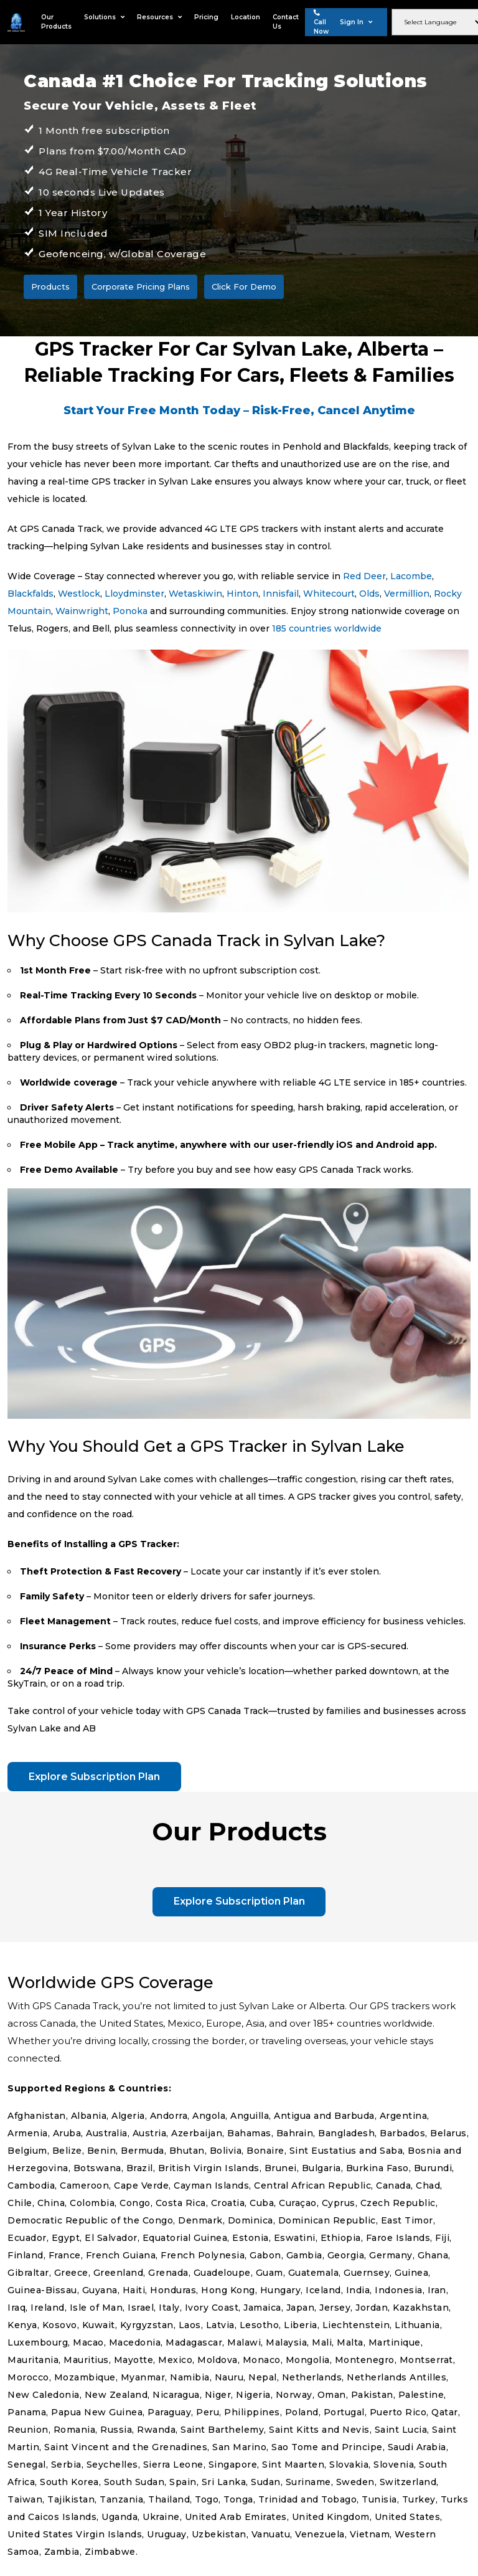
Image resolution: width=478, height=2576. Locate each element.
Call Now (321, 22)
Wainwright (81, 611)
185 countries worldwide (327, 628)
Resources (159, 17)
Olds (369, 593)
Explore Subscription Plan (95, 1777)
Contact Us (286, 22)
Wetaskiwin (195, 593)
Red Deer (364, 576)
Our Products (56, 22)
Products (50, 286)
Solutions (104, 17)
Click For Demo (244, 286)
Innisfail (281, 593)
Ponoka (130, 611)
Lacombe (411, 576)
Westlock (79, 593)
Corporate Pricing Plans (140, 286)
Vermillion (406, 593)
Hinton (242, 593)
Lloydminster (134, 593)
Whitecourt (329, 593)
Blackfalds (30, 593)
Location (245, 17)
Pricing (206, 17)
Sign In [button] (356, 22)
